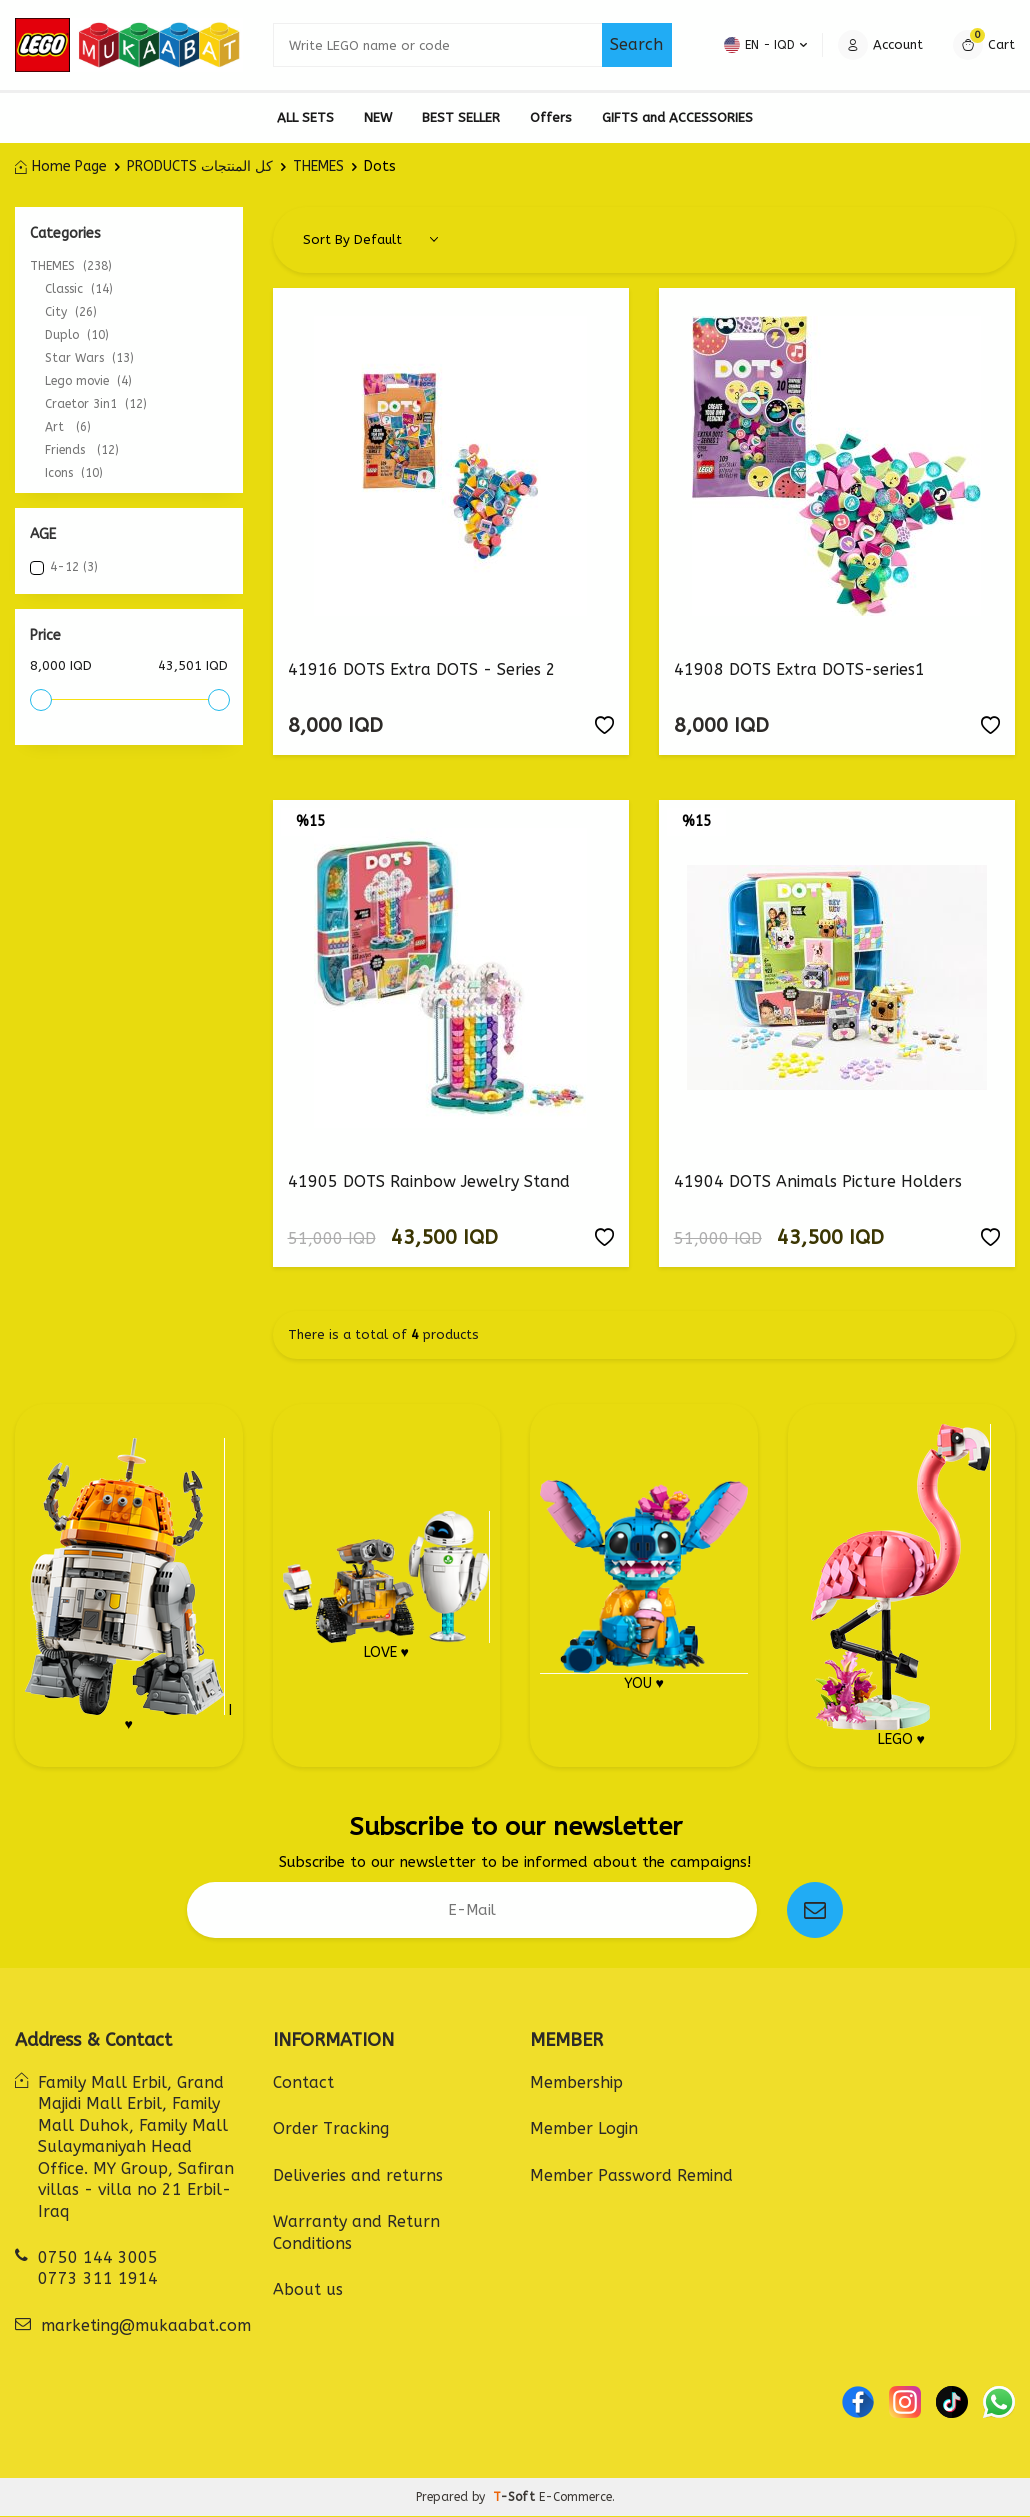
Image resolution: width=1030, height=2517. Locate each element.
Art (68, 427)
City (71, 312)
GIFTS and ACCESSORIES (677, 117)
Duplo (77, 335)
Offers (551, 117)
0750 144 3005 (98, 2258)
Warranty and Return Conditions (356, 2233)
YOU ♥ (644, 1586)
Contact (303, 2083)
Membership (576, 2083)
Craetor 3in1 (96, 404)
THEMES (318, 166)
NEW (378, 117)
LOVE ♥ (387, 1586)
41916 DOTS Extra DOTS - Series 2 (422, 669)
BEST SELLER (461, 117)
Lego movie (88, 381)
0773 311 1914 (98, 2279)
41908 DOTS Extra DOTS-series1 (799, 669)
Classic (79, 289)
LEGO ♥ (901, 1586)
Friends (82, 450)
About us (308, 2290)
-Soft (516, 2498)
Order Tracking (331, 2129)
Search (636, 44)
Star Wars (89, 358)
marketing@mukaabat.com (146, 2326)
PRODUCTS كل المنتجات (200, 166)
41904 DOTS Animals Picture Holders (818, 1181)
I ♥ (128, 1586)
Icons (74, 473)
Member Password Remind (631, 2176)
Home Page (61, 166)
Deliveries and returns (358, 2176)
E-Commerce (575, 2498)
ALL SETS (305, 117)
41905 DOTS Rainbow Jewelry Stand (429, 1181)
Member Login (584, 2129)
